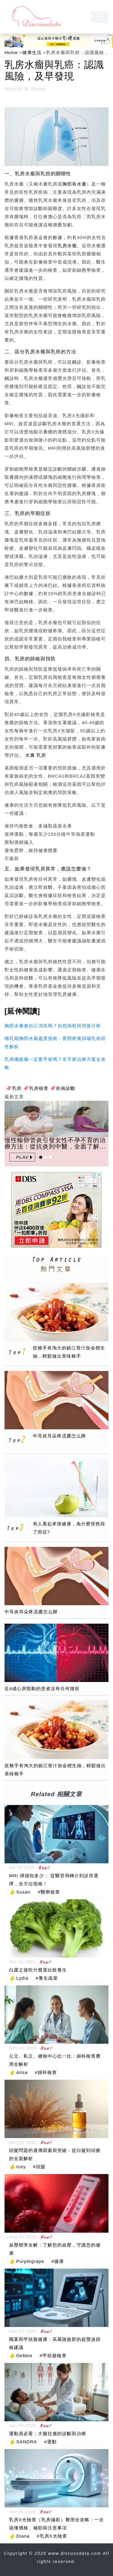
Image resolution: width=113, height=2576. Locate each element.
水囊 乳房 (35, 755)
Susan (23, 1891)
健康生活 (32, 52)
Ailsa (22, 2072)
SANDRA (26, 2441)
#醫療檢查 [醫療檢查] (49, 1891)
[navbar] (99, 17)
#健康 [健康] (58, 2261)
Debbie (24, 2355)
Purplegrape (30, 2261)
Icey (21, 2166)
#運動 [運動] (50, 2441)
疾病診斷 (65, 1088)
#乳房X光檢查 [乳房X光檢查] (52, 2536)
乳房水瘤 (67, 245)
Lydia (22, 1978)
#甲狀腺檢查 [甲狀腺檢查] (53, 2355)
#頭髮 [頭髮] (39, 2166)
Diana (23, 2536)
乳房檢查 (39, 1088)
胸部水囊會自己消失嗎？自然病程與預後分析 (53, 1025)
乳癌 (17, 1088)
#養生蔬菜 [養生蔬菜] (47, 1978)
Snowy (39, 88)
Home (11, 52)
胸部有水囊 (74, 183)
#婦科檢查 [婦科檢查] (46, 2072)
